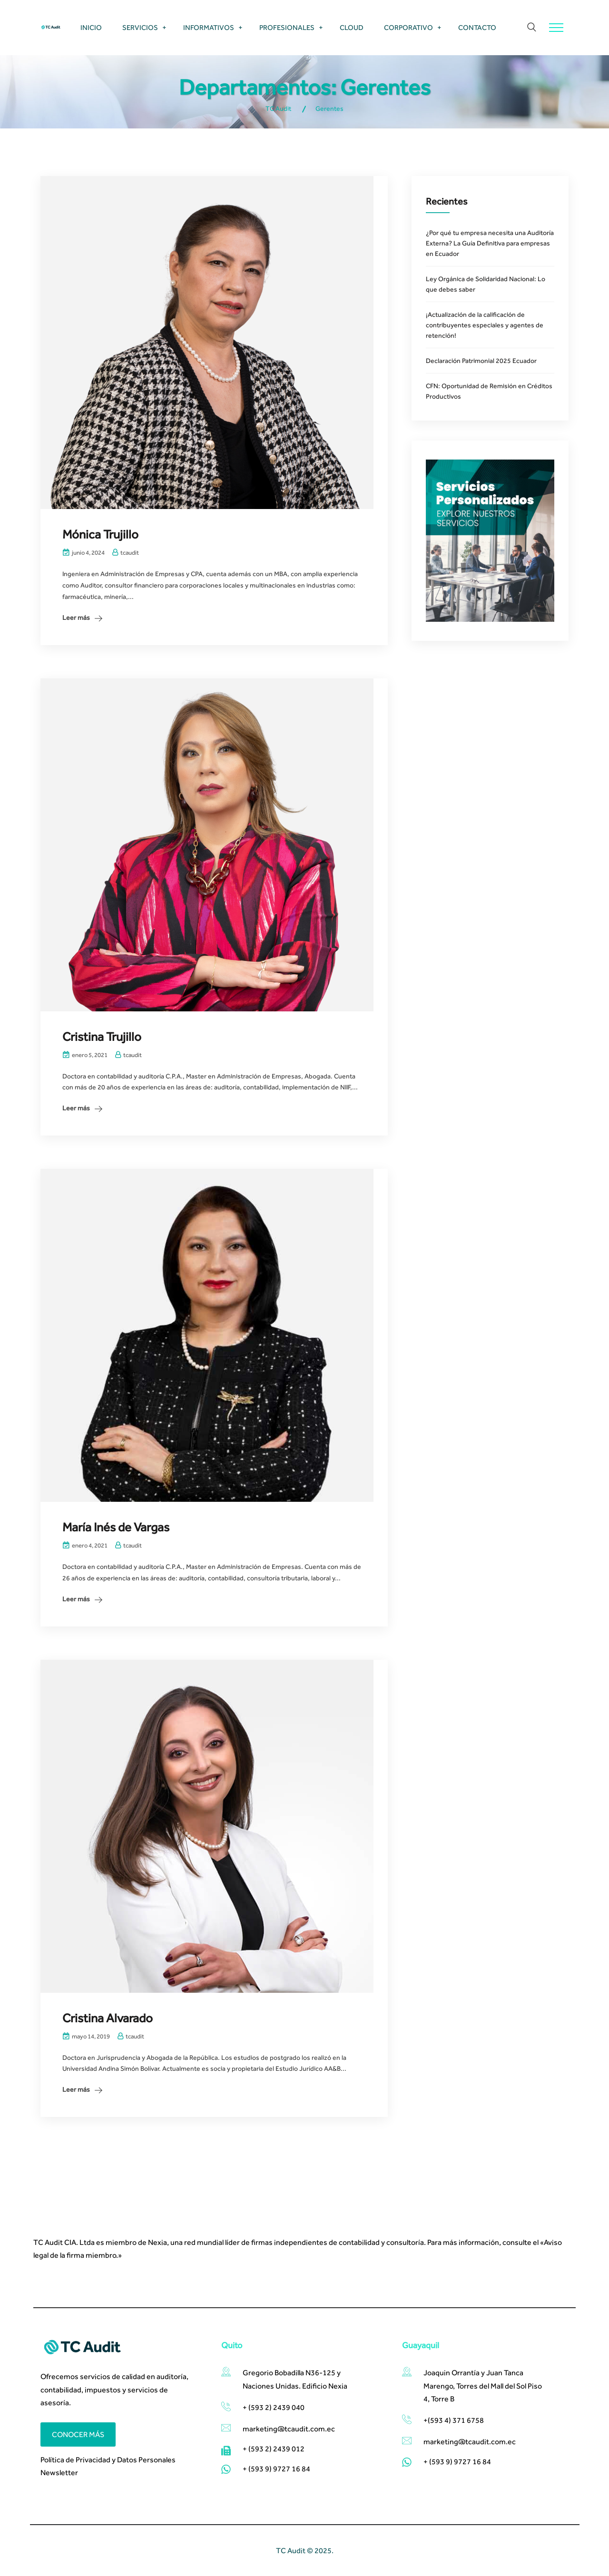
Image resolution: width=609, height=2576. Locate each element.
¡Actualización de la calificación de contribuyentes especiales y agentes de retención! (484, 325)
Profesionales (286, 27)
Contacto (477, 27)
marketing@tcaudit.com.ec (469, 2441)
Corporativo (408, 27)
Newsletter (59, 2472)
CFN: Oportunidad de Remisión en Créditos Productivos (489, 391)
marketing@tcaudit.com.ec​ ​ (289, 2428)
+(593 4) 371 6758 (453, 2420)
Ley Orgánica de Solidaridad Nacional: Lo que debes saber (485, 284)
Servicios (140, 27)
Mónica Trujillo (100, 534)
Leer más (76, 617)
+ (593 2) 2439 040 (273, 2407)
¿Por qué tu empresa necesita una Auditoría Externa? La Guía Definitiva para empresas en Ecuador (490, 243)
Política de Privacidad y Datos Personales (108, 2459)
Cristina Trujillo (101, 1036)
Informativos (208, 27)
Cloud (351, 27)
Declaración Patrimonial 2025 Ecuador (481, 360)
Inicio (91, 27)
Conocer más (78, 2434)
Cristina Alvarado (107, 2018)
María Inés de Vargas (115, 1527)
